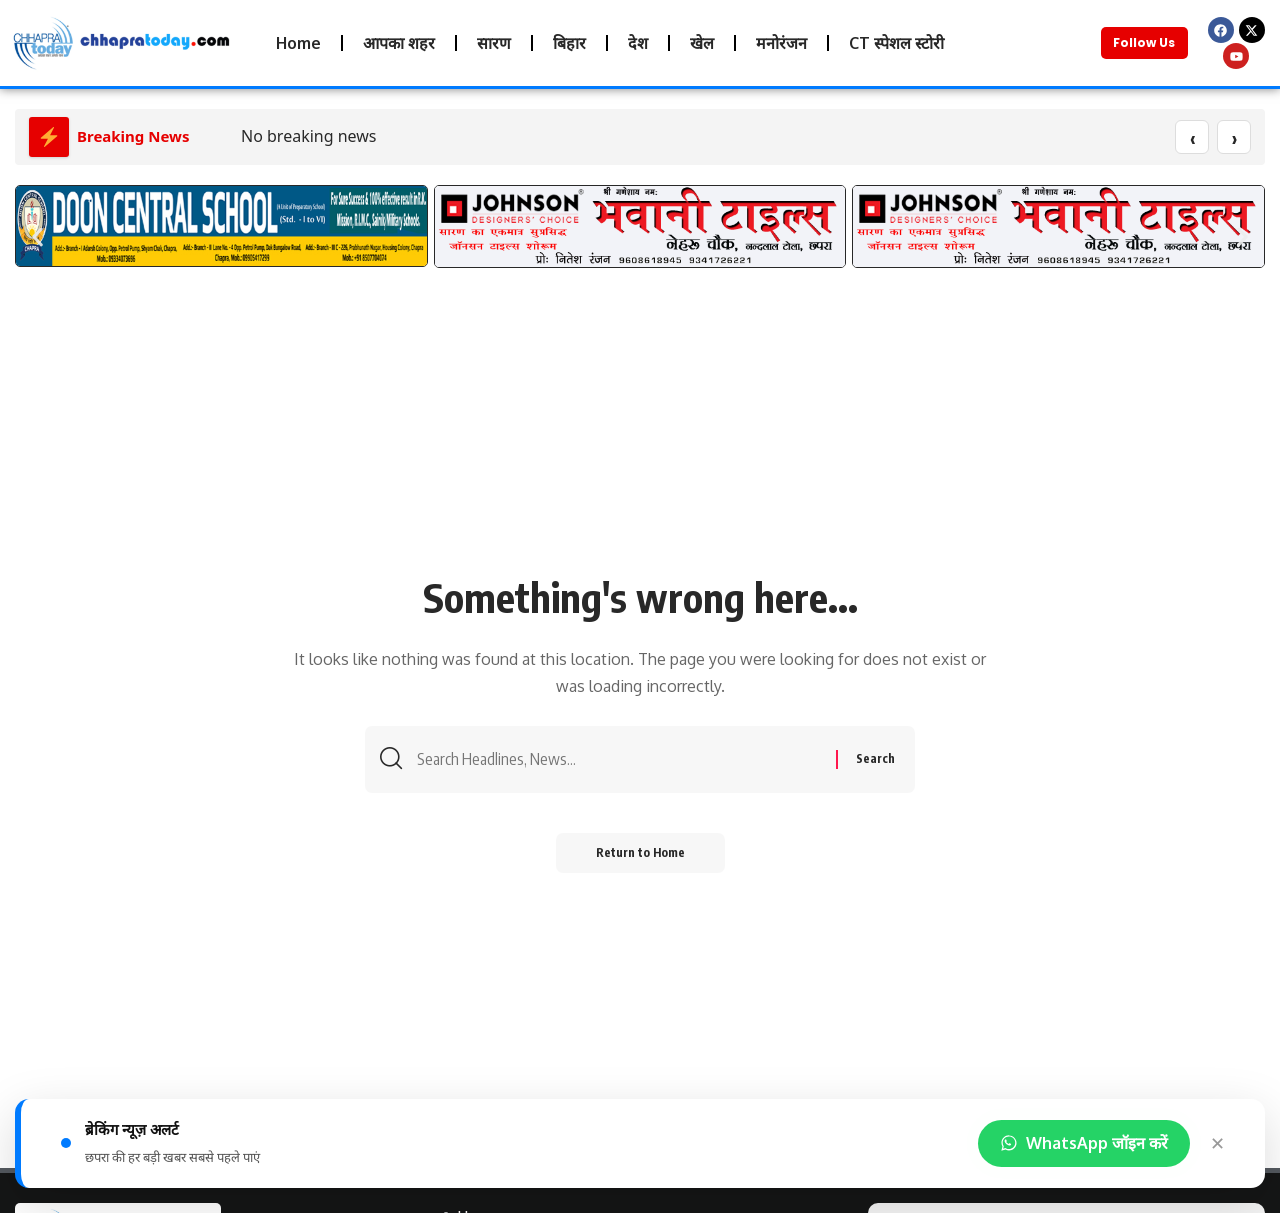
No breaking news (309, 136)
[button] (37, 236)
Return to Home (640, 852)
